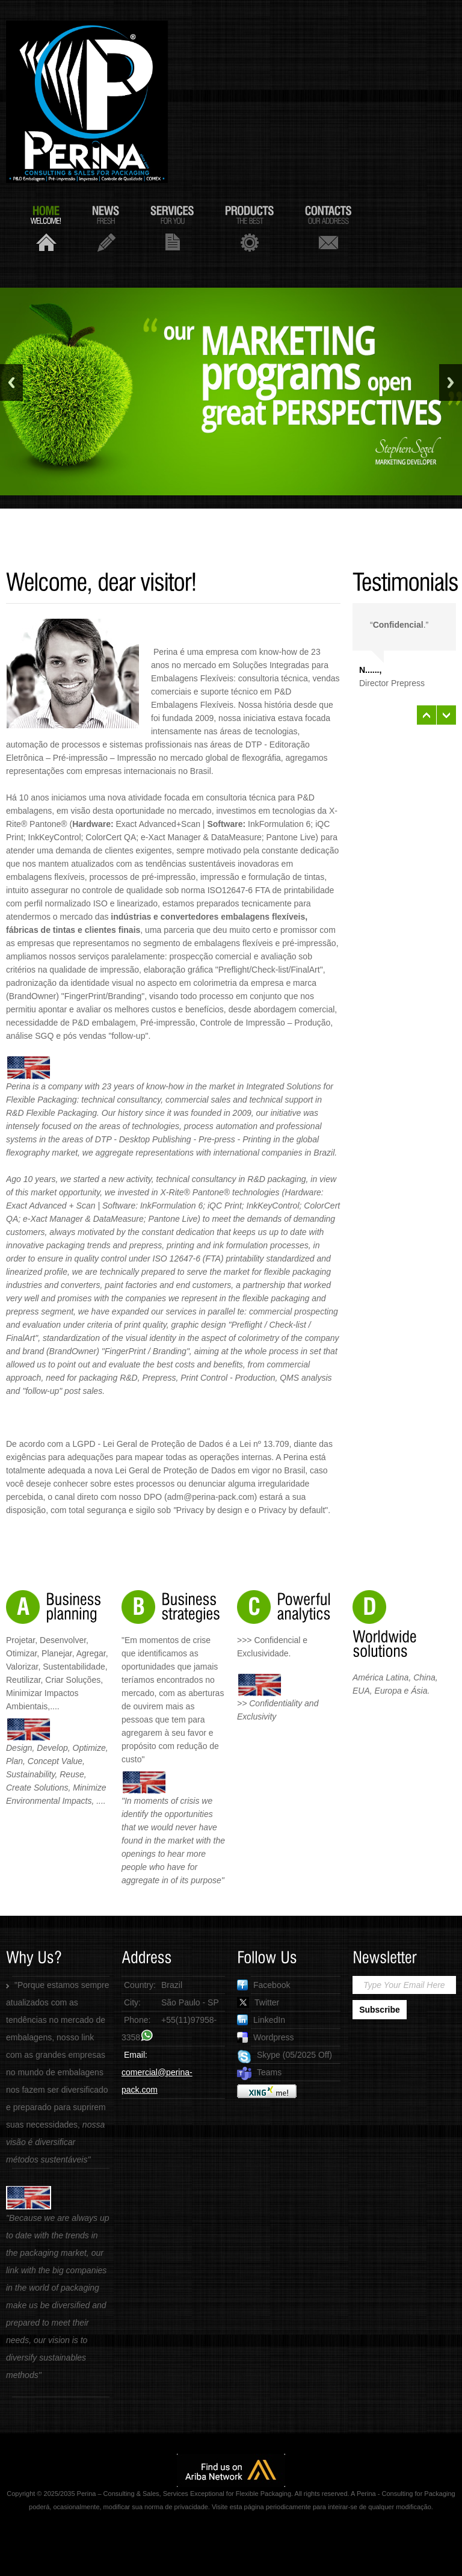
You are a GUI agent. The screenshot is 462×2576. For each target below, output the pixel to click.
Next (450, 382)
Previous (11, 382)
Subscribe (379, 2009)
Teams (259, 2073)
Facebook (263, 1985)
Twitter (258, 2002)
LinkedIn (261, 2019)
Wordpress (265, 2037)
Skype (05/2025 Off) (284, 2056)
